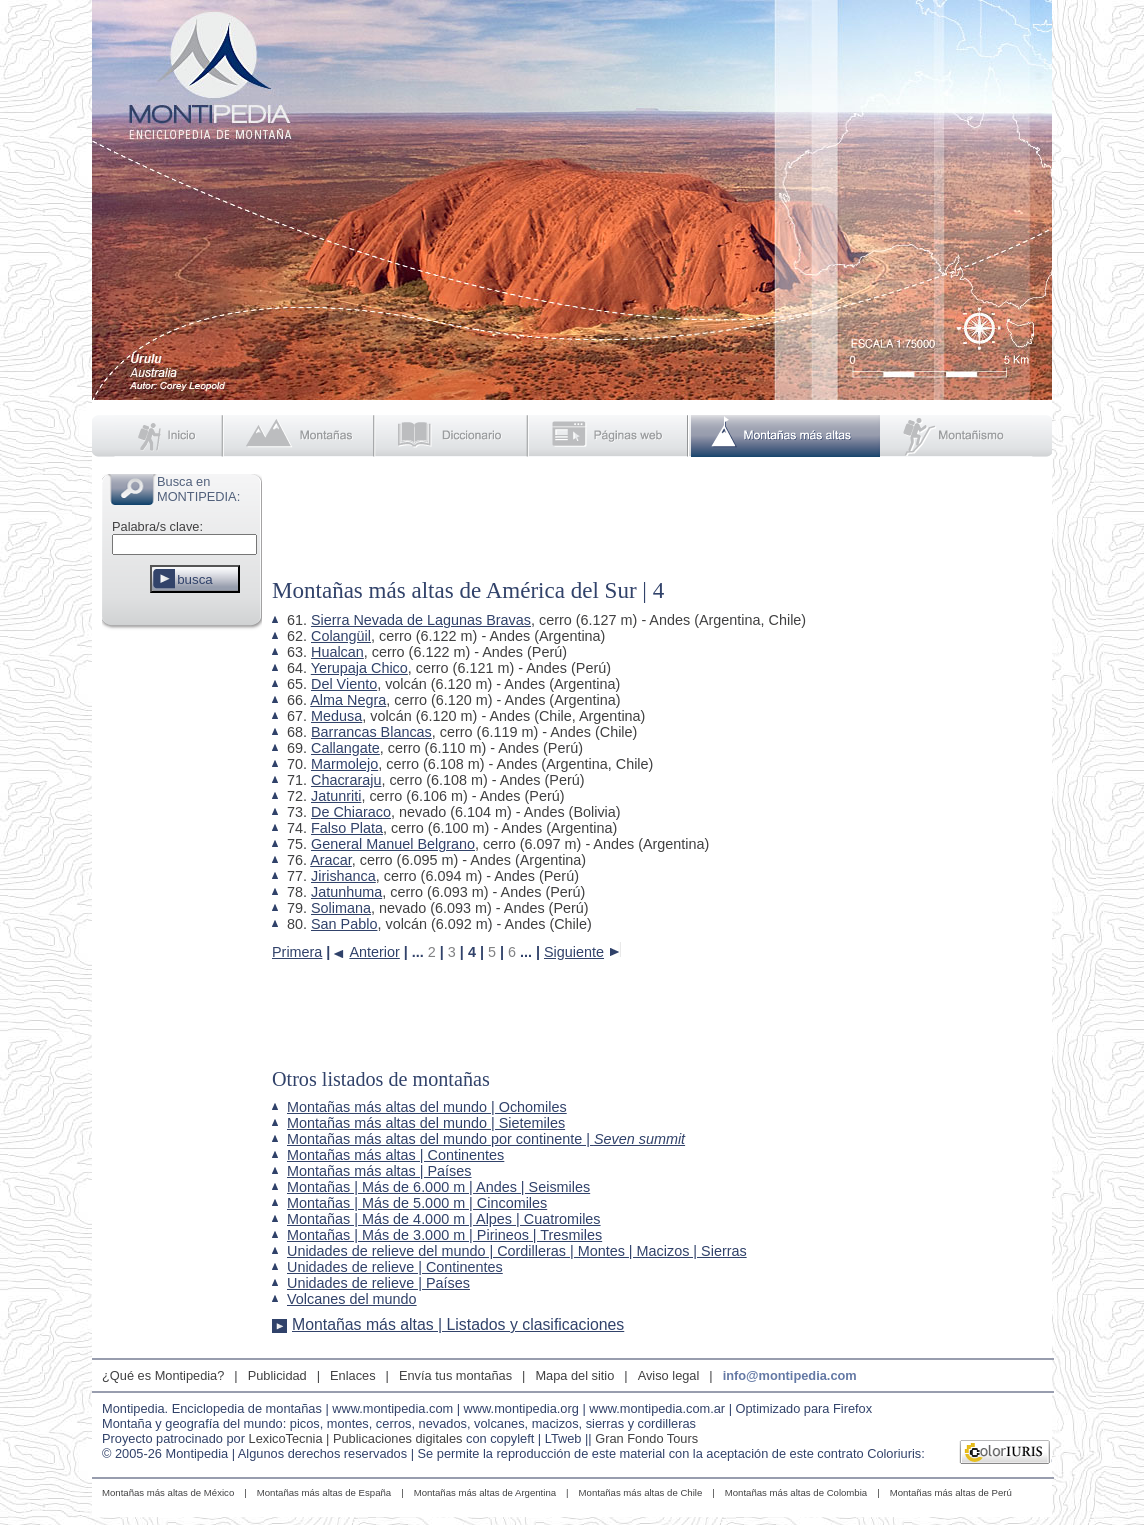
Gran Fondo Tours (646, 1438)
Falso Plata (347, 828)
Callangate (345, 748)
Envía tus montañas (455, 1375)
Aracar (331, 860)
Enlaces (353, 1375)
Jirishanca (343, 876)
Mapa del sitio (574, 1375)
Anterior (374, 951)
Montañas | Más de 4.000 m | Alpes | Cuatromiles (444, 1219)
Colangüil (341, 636)
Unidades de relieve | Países (378, 1283)
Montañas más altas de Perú (951, 1492)
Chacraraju (346, 780)
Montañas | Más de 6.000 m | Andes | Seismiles (438, 1187)
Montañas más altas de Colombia (796, 1492)
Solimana (341, 908)
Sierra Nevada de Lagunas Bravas (421, 620)
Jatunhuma (346, 892)
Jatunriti (336, 796)
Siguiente (574, 951)
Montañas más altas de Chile (641, 1492)
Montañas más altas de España (324, 1492)
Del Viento (344, 684)
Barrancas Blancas (371, 732)
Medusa (336, 716)
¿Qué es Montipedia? (163, 1375)
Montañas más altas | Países (379, 1171)
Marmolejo (344, 764)
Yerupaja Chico (359, 668)
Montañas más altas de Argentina (485, 1492)
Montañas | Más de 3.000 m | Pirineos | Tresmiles (444, 1235)
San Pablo (344, 924)
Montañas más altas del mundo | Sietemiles (426, 1123)
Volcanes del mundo (352, 1299)
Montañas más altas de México (168, 1492)
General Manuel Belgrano (393, 844)
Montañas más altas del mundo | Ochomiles (427, 1107)
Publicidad (277, 1375)
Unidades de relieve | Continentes (395, 1267)
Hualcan (337, 652)
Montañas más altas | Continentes (395, 1155)
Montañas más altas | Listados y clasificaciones (458, 1324)
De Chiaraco (351, 812)
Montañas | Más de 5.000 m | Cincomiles (417, 1203)
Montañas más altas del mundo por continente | (486, 1139)
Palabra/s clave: (157, 526)
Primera (297, 951)
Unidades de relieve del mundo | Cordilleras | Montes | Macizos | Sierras (517, 1251)
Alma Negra (348, 700)
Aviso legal (669, 1375)
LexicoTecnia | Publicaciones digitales (356, 1438)
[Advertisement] (182, 934)
